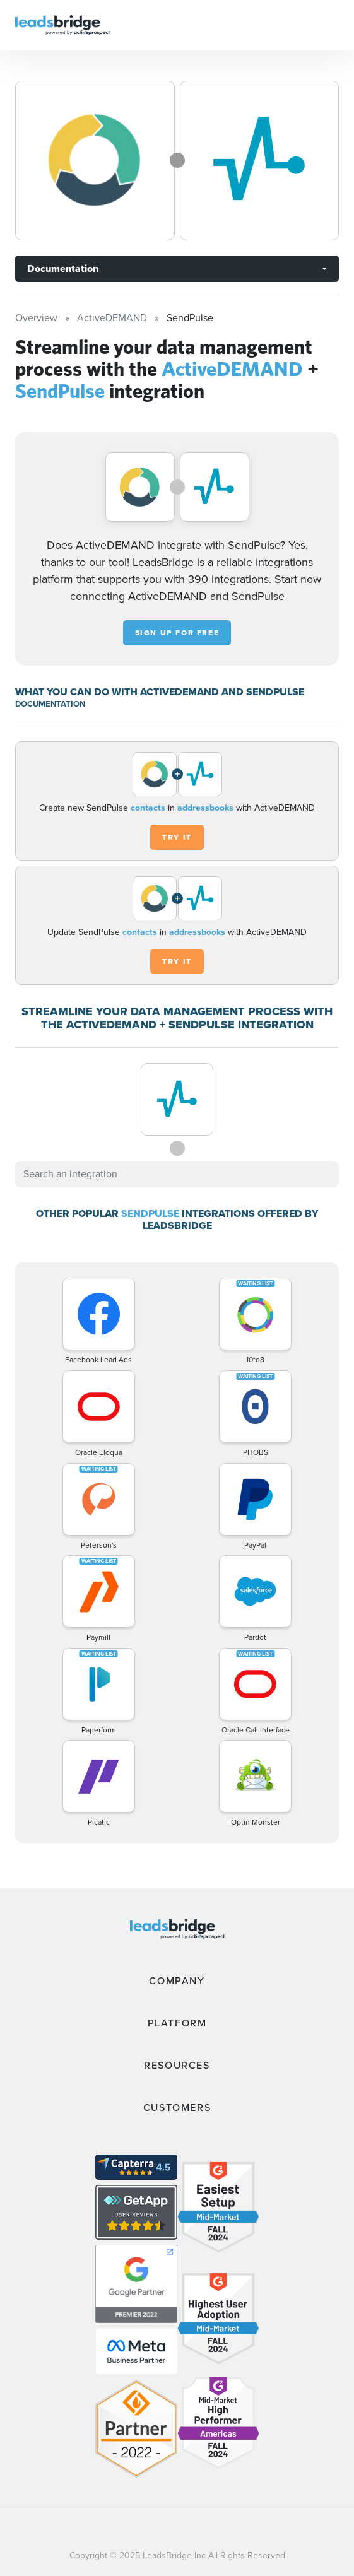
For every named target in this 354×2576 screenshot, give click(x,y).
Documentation (62, 268)
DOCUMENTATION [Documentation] (50, 704)
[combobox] (177, 1174)
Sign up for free (177, 632)
